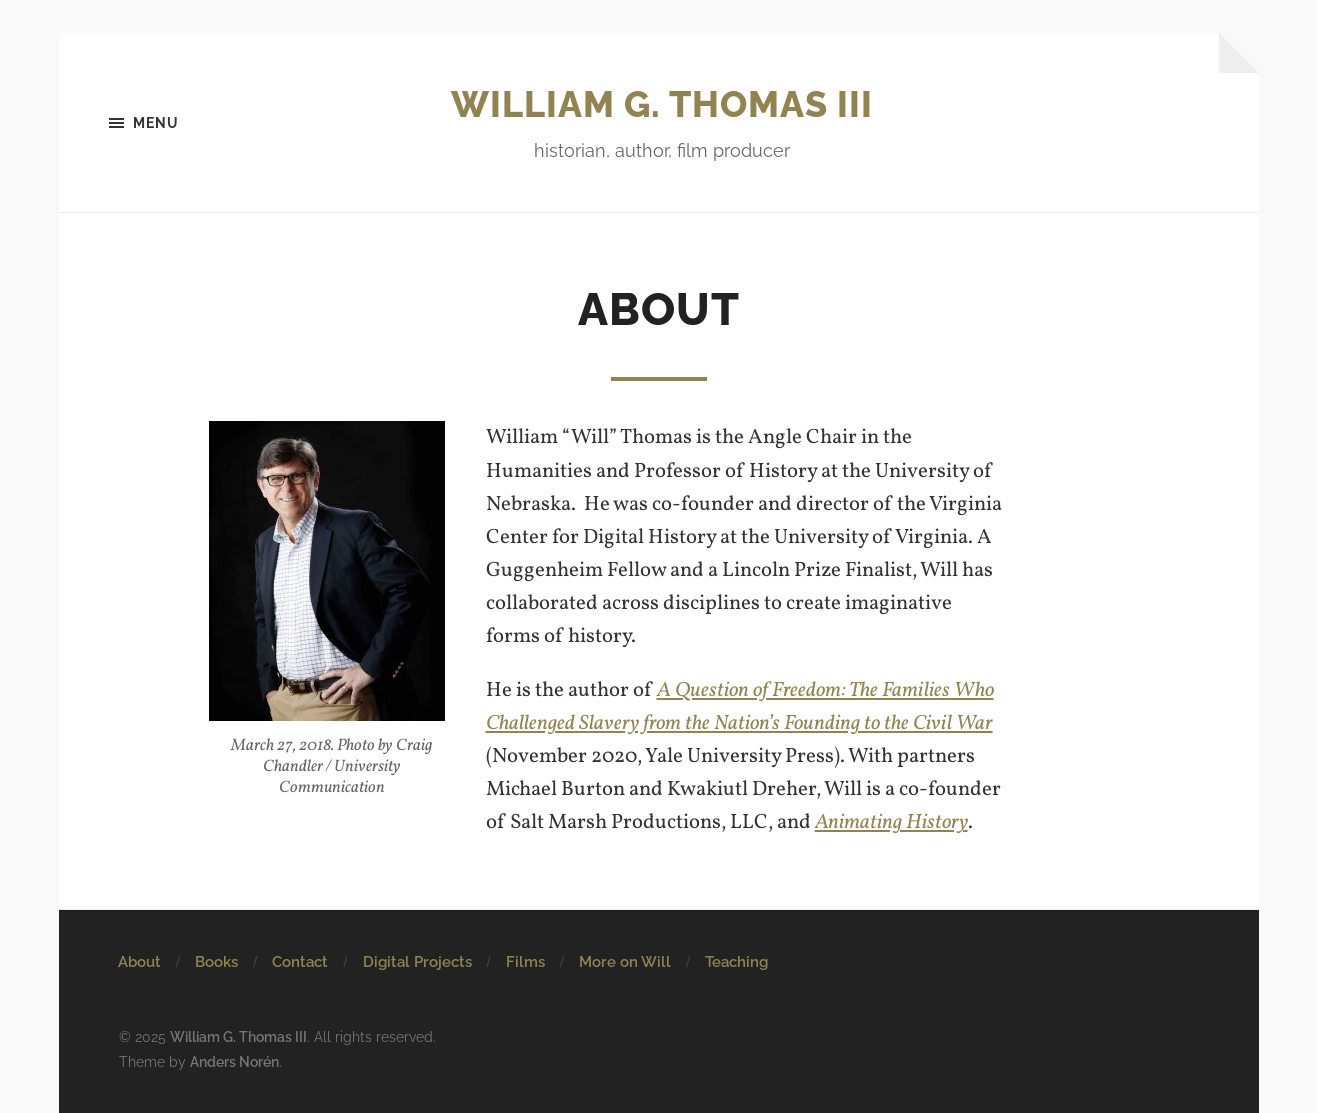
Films (525, 962)
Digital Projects (417, 962)
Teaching (736, 962)
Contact (300, 962)
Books (216, 962)
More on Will (625, 962)
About (139, 962)
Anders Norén (234, 1061)
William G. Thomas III (662, 104)
